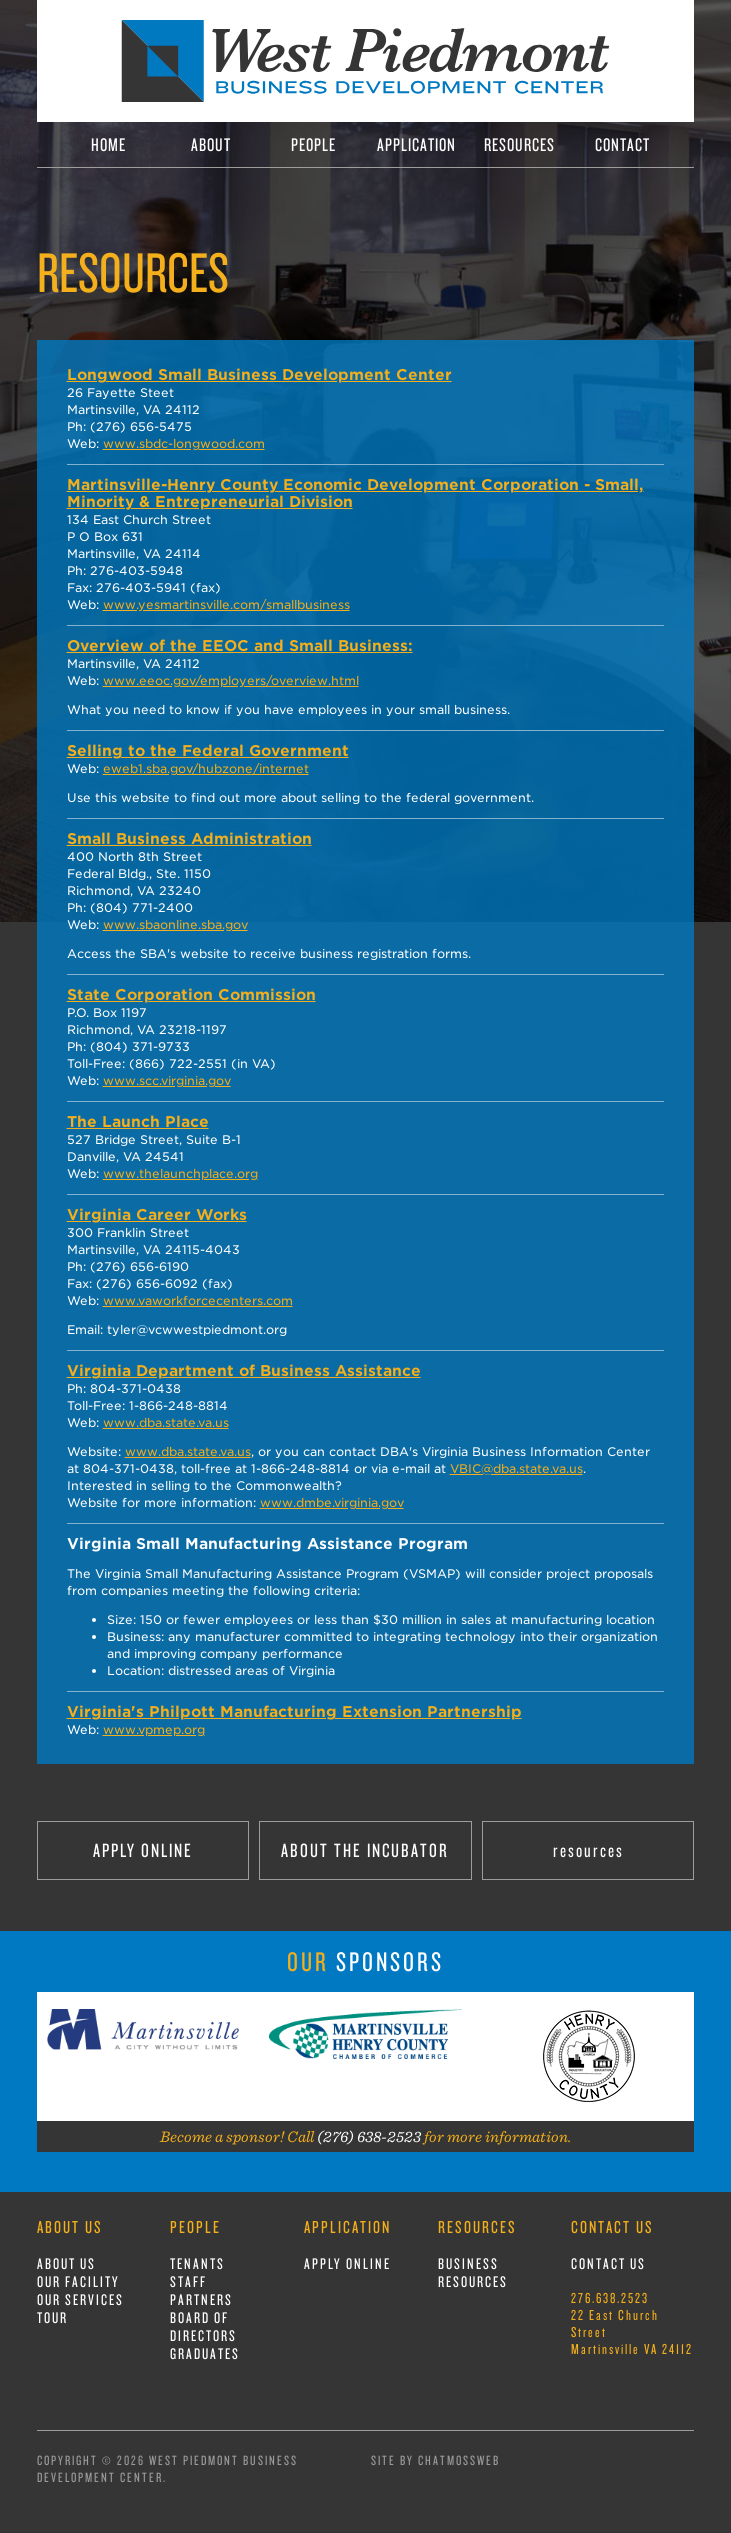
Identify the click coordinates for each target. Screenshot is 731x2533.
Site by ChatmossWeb (435, 2460)
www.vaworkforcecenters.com (198, 1300)
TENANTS (197, 2263)
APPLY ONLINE (143, 1850)
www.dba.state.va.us (166, 1422)
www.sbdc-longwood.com (184, 443)
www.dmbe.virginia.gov (332, 1502)
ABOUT (211, 144)
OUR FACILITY (78, 2281)
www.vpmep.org (154, 1729)
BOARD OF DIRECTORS (203, 2326)
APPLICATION (416, 144)
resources (588, 1850)
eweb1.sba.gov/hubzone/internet (206, 768)
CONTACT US (608, 2263)
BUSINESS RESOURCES (473, 2272)
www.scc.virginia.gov (167, 1080)
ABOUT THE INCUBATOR (365, 1850)
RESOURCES (519, 144)
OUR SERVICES (80, 2299)
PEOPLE (313, 144)
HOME (108, 144)
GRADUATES (205, 2353)
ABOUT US (66, 2263)
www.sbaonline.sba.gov (175, 924)
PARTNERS (201, 2299)
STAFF (188, 2281)
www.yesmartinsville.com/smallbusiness (226, 604)
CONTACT (622, 144)
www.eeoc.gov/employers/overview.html (231, 680)
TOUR (52, 2317)
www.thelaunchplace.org (180, 1173)
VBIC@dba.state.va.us (516, 1468)
